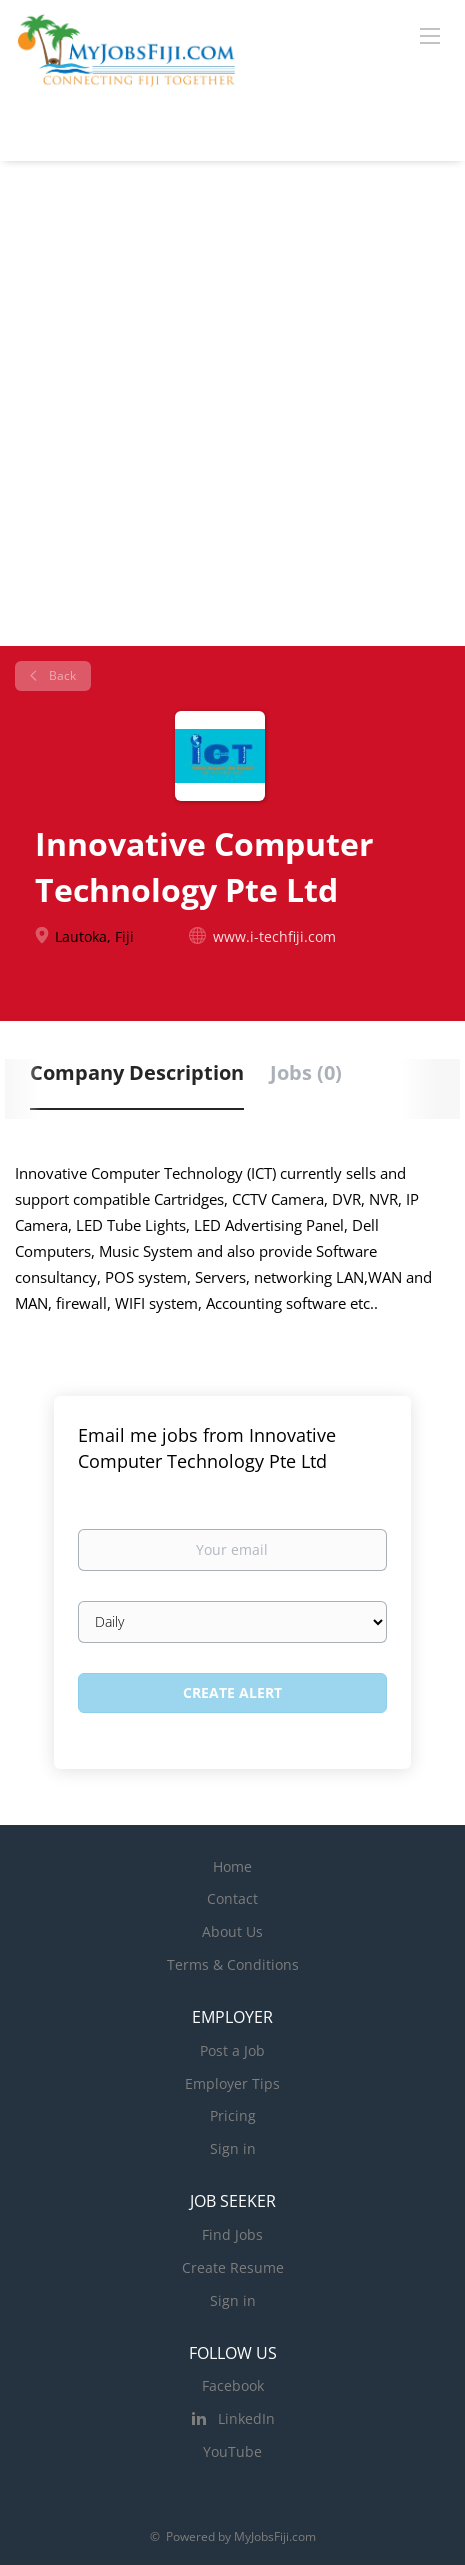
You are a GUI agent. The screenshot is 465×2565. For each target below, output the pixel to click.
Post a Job (232, 2050)
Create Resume (233, 2267)
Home (232, 1866)
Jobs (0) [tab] (306, 1072)
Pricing (233, 2115)
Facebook (233, 2385)
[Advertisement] (232, 403)
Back (61, 675)
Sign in (233, 2148)
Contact (232, 1898)
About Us (232, 1931)
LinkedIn (246, 2418)
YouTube (232, 2451)
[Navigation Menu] (430, 35)
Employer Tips (232, 2083)
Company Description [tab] (137, 1072)
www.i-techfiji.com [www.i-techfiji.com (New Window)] (274, 936)
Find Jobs (232, 2234)
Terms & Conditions (233, 1964)
